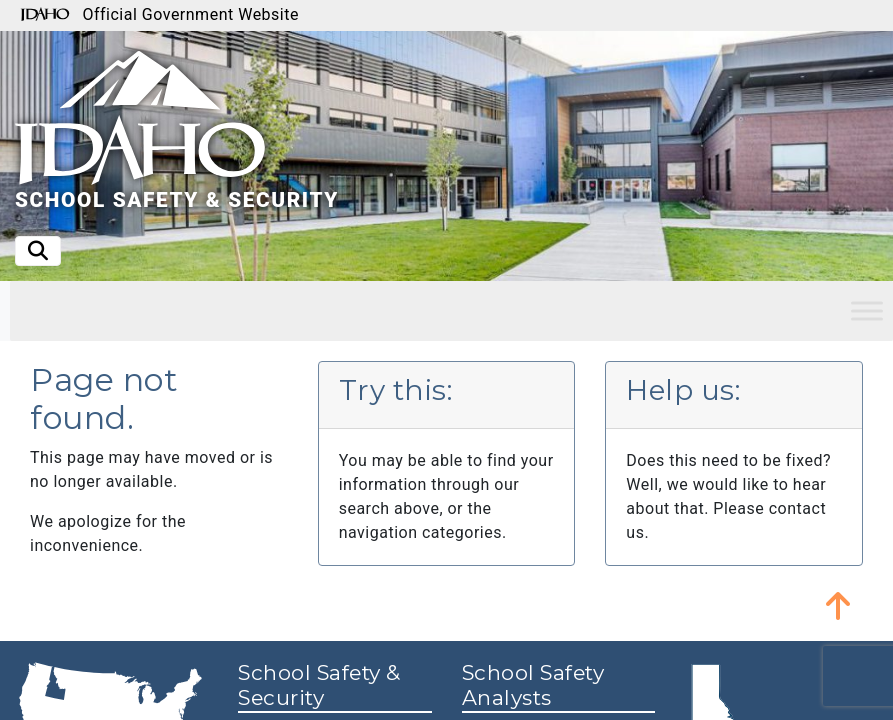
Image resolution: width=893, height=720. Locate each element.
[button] (838, 605)
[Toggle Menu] (867, 310)
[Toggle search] (38, 251)
